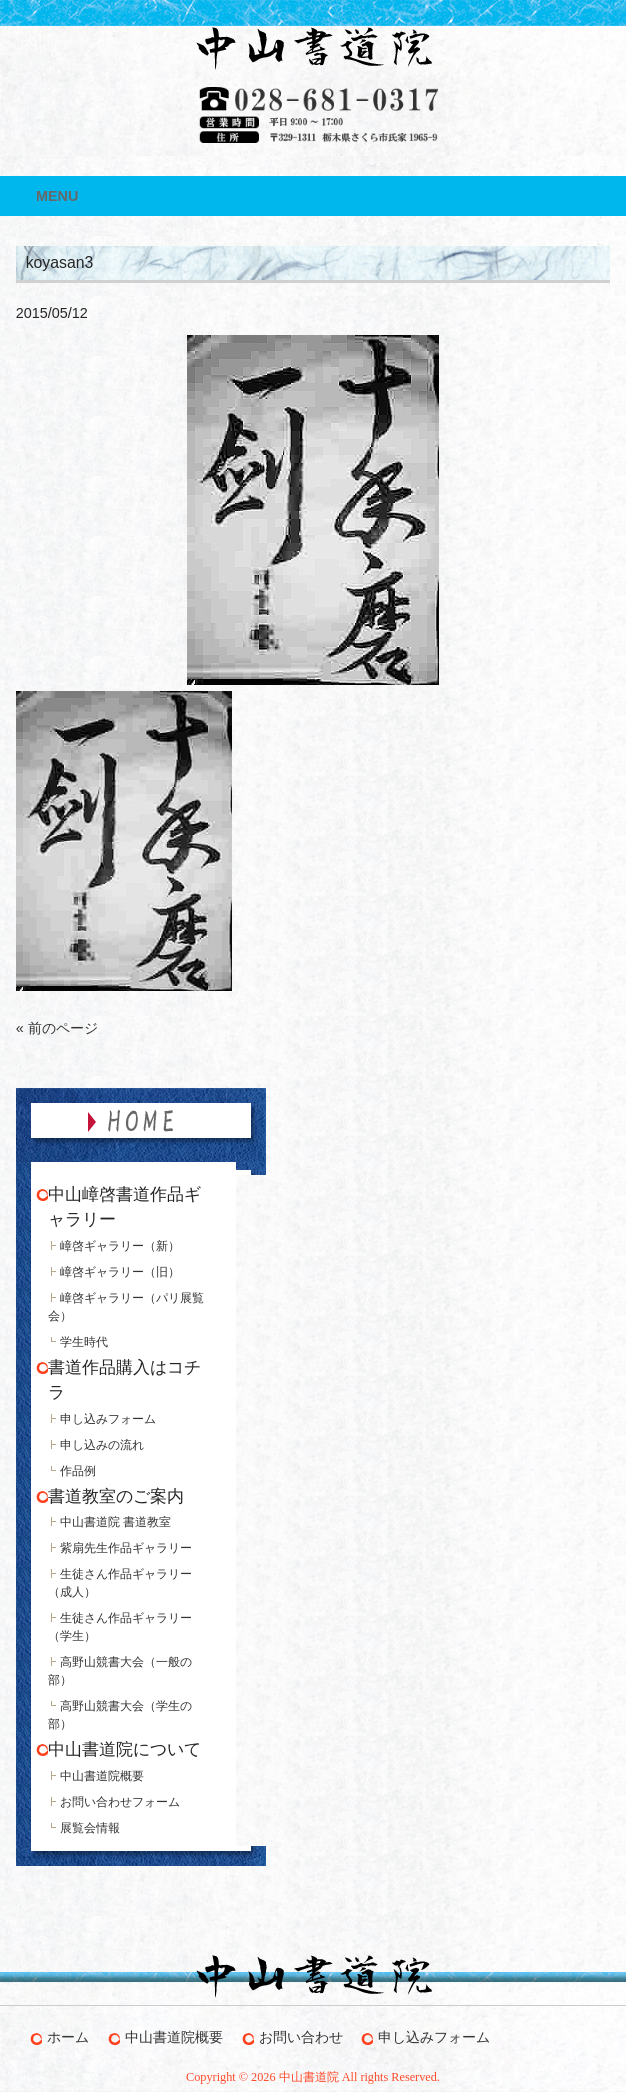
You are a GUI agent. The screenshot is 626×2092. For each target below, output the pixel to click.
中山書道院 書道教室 (115, 1522)
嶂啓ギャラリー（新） (120, 1246)
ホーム (68, 2037)
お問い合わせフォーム (120, 1802)
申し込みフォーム (108, 1419)
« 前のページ (57, 1028)
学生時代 (84, 1342)
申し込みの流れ (102, 1445)
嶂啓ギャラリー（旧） (120, 1272)
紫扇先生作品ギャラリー (126, 1548)
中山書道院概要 (102, 1776)
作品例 (78, 1471)
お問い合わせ (301, 2037)
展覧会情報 (90, 1828)
